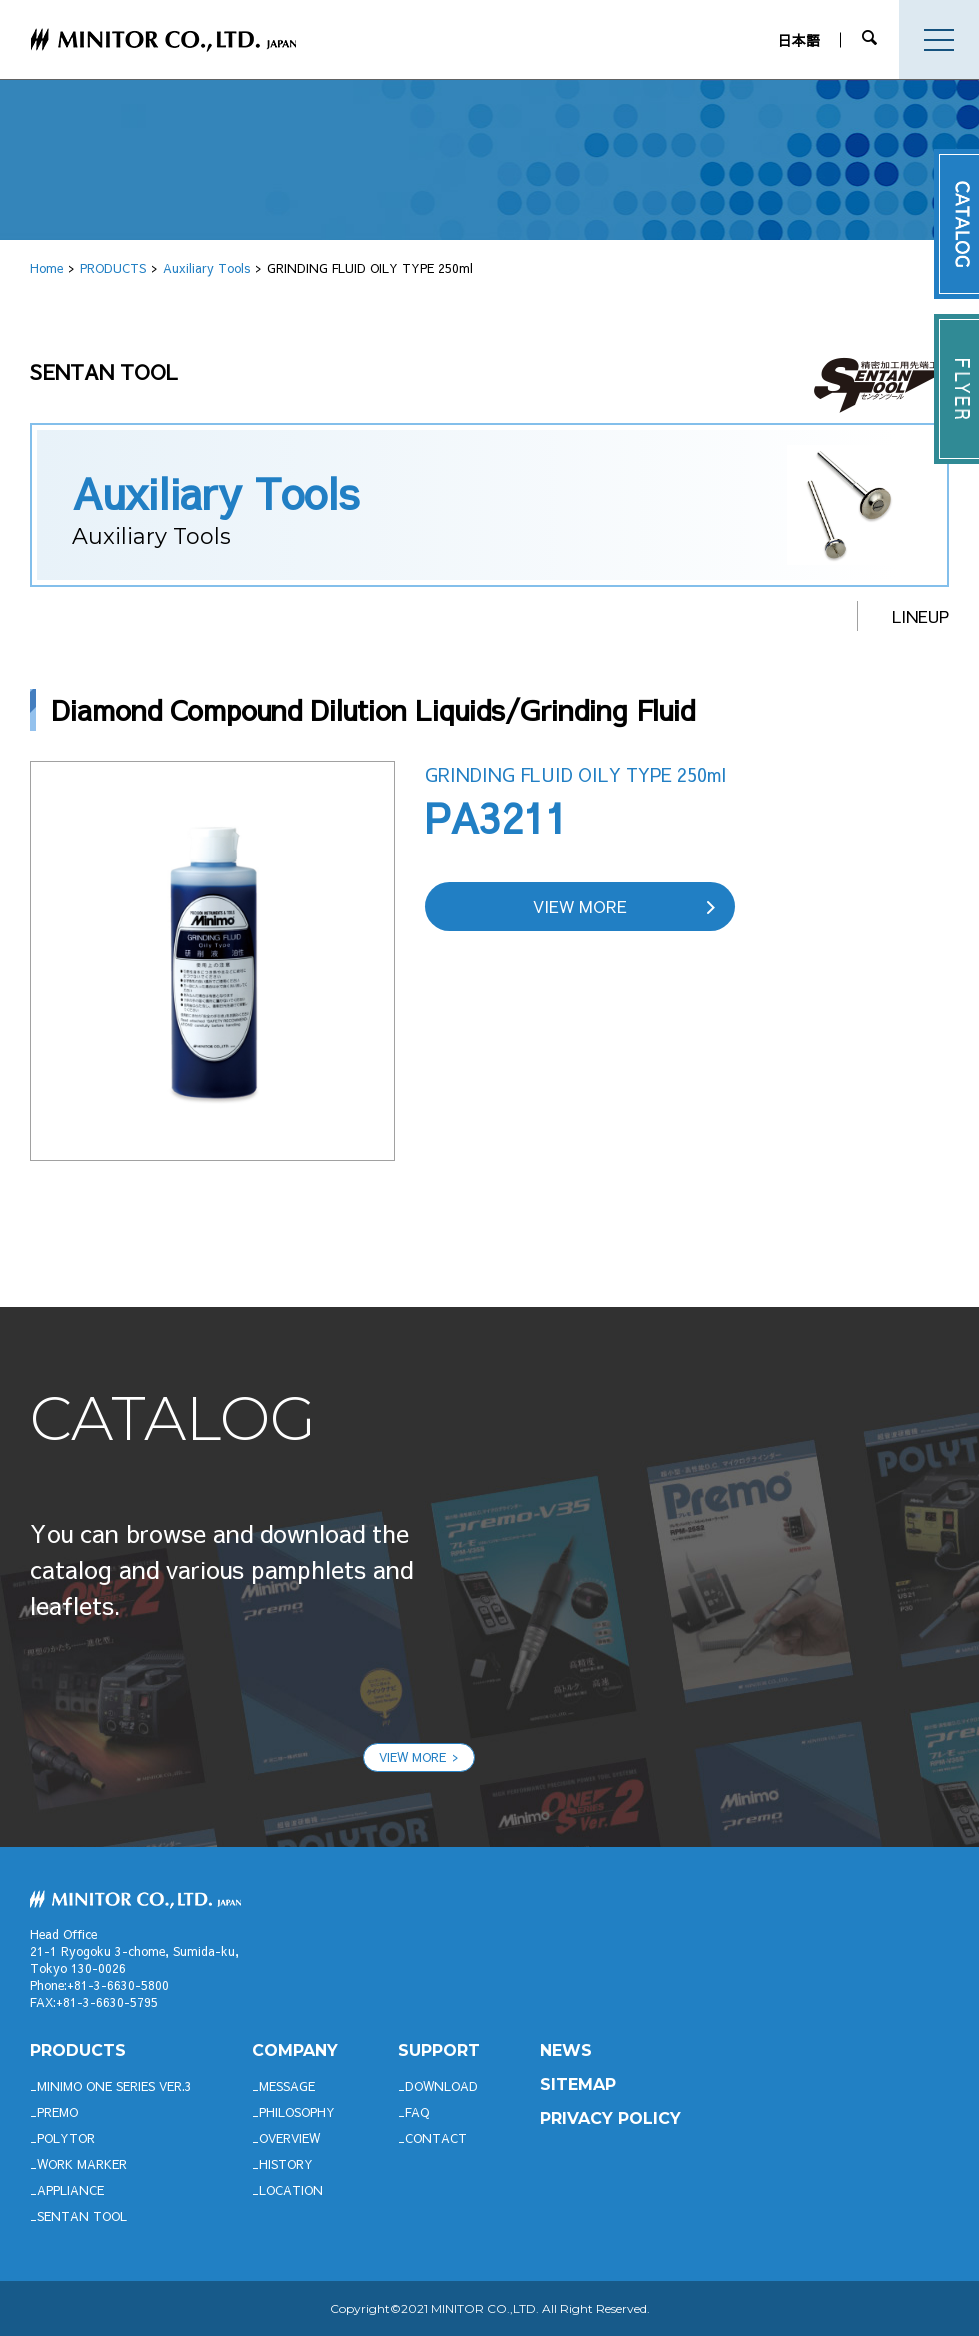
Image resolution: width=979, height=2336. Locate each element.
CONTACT (436, 2138)
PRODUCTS (113, 268)
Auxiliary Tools (206, 268)
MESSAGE (287, 2086)
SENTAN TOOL (82, 2216)
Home (46, 268)
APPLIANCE (70, 2190)
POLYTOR (66, 2138)
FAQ (417, 2112)
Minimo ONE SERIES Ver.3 (114, 2086)
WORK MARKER (82, 2164)
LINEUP (920, 616)
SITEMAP (578, 2084)
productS (78, 2050)
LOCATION (291, 2190)
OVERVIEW (289, 2138)
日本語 (802, 40)
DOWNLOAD (441, 2086)
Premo (57, 2112)
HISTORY (286, 2164)
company (295, 2050)
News (566, 2050)
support (439, 2050)
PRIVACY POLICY (610, 2118)
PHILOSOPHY (297, 2112)
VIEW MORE (580, 906)
